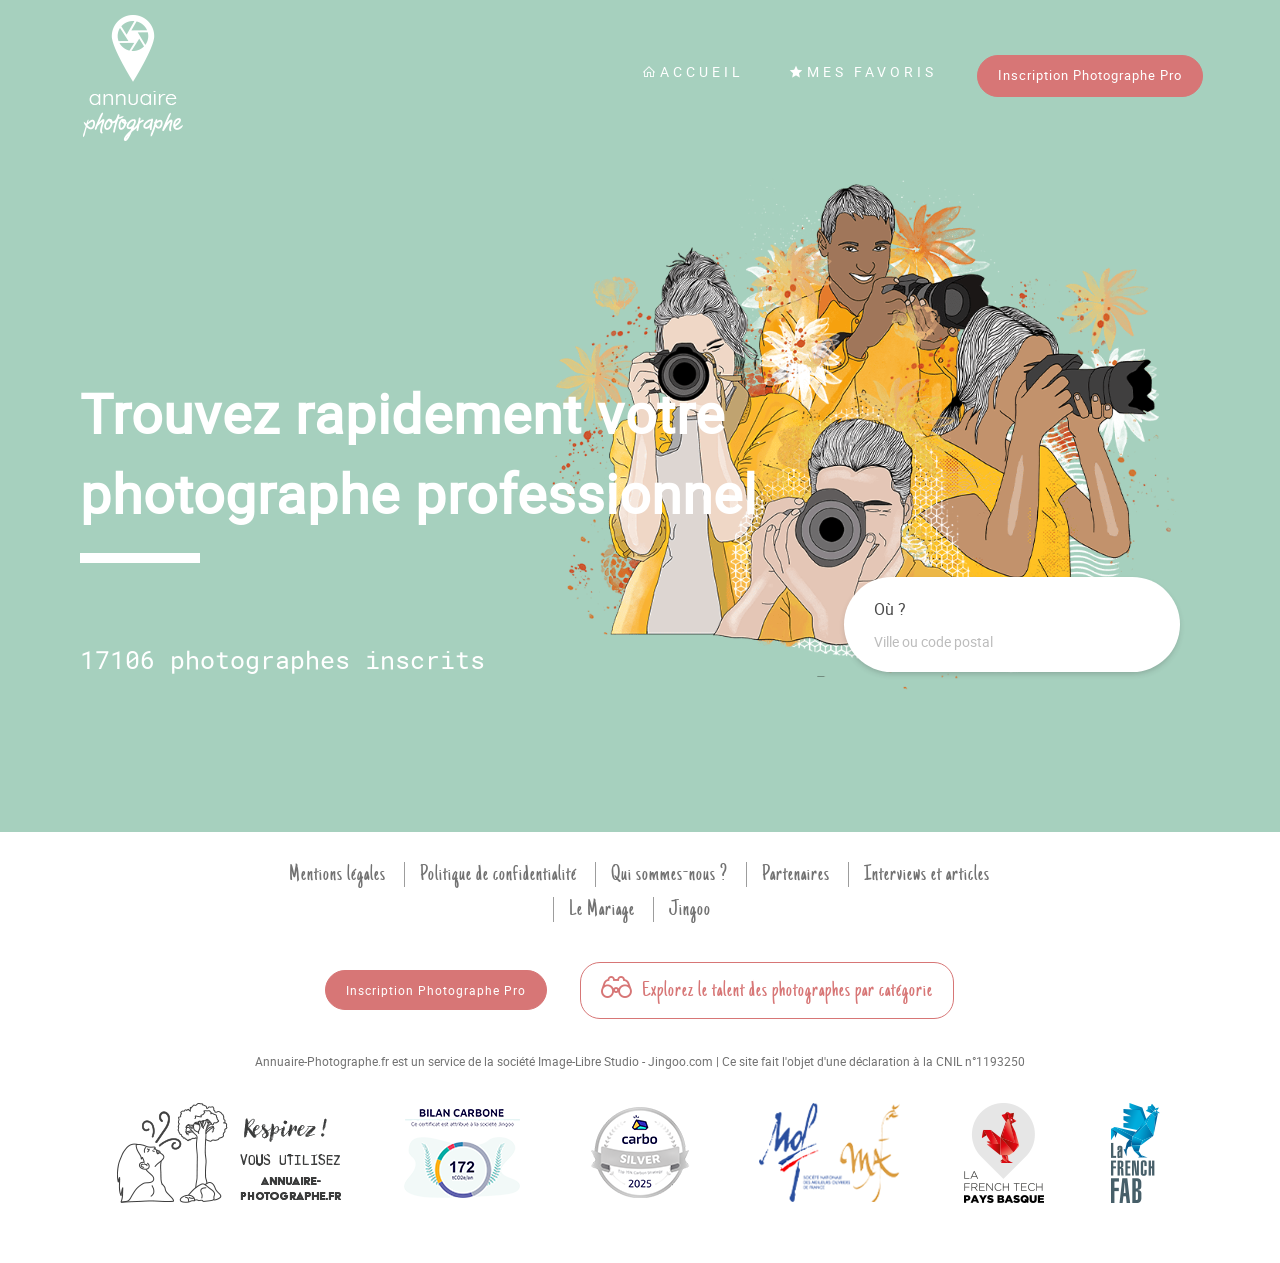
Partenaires (796, 874)
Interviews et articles (927, 874)
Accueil (693, 71)
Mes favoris (863, 71)
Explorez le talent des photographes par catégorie (767, 990)
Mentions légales (337, 874)
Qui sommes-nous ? (669, 874)
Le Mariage (602, 909)
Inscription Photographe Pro (1090, 75)
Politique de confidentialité (498, 874)
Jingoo (690, 909)
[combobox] (1012, 642)
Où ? (890, 609)
